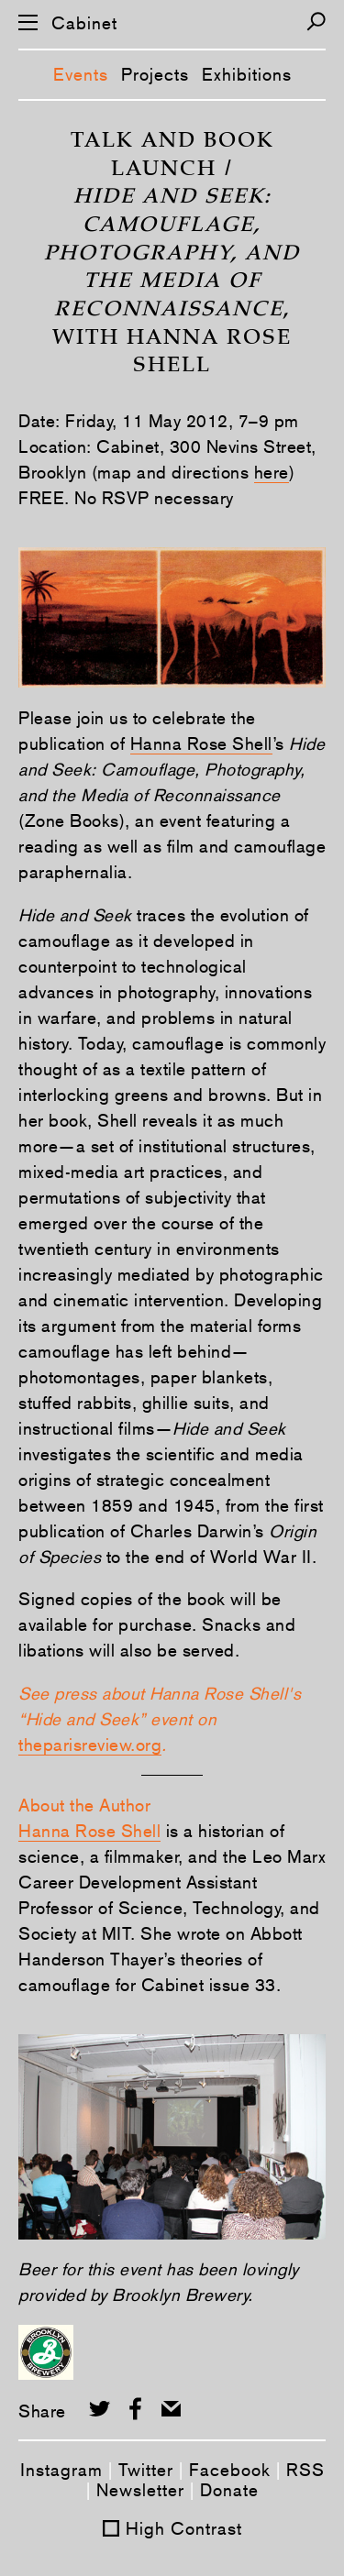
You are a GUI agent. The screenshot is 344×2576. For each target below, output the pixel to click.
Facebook (230, 2470)
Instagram (61, 2470)
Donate (229, 2490)
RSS (305, 2470)
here (271, 472)
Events (80, 74)
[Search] (316, 21)
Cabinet (84, 23)
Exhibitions (247, 74)
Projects (155, 74)
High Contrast (184, 2528)
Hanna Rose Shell (201, 743)
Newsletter (140, 2490)
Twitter (145, 2470)
